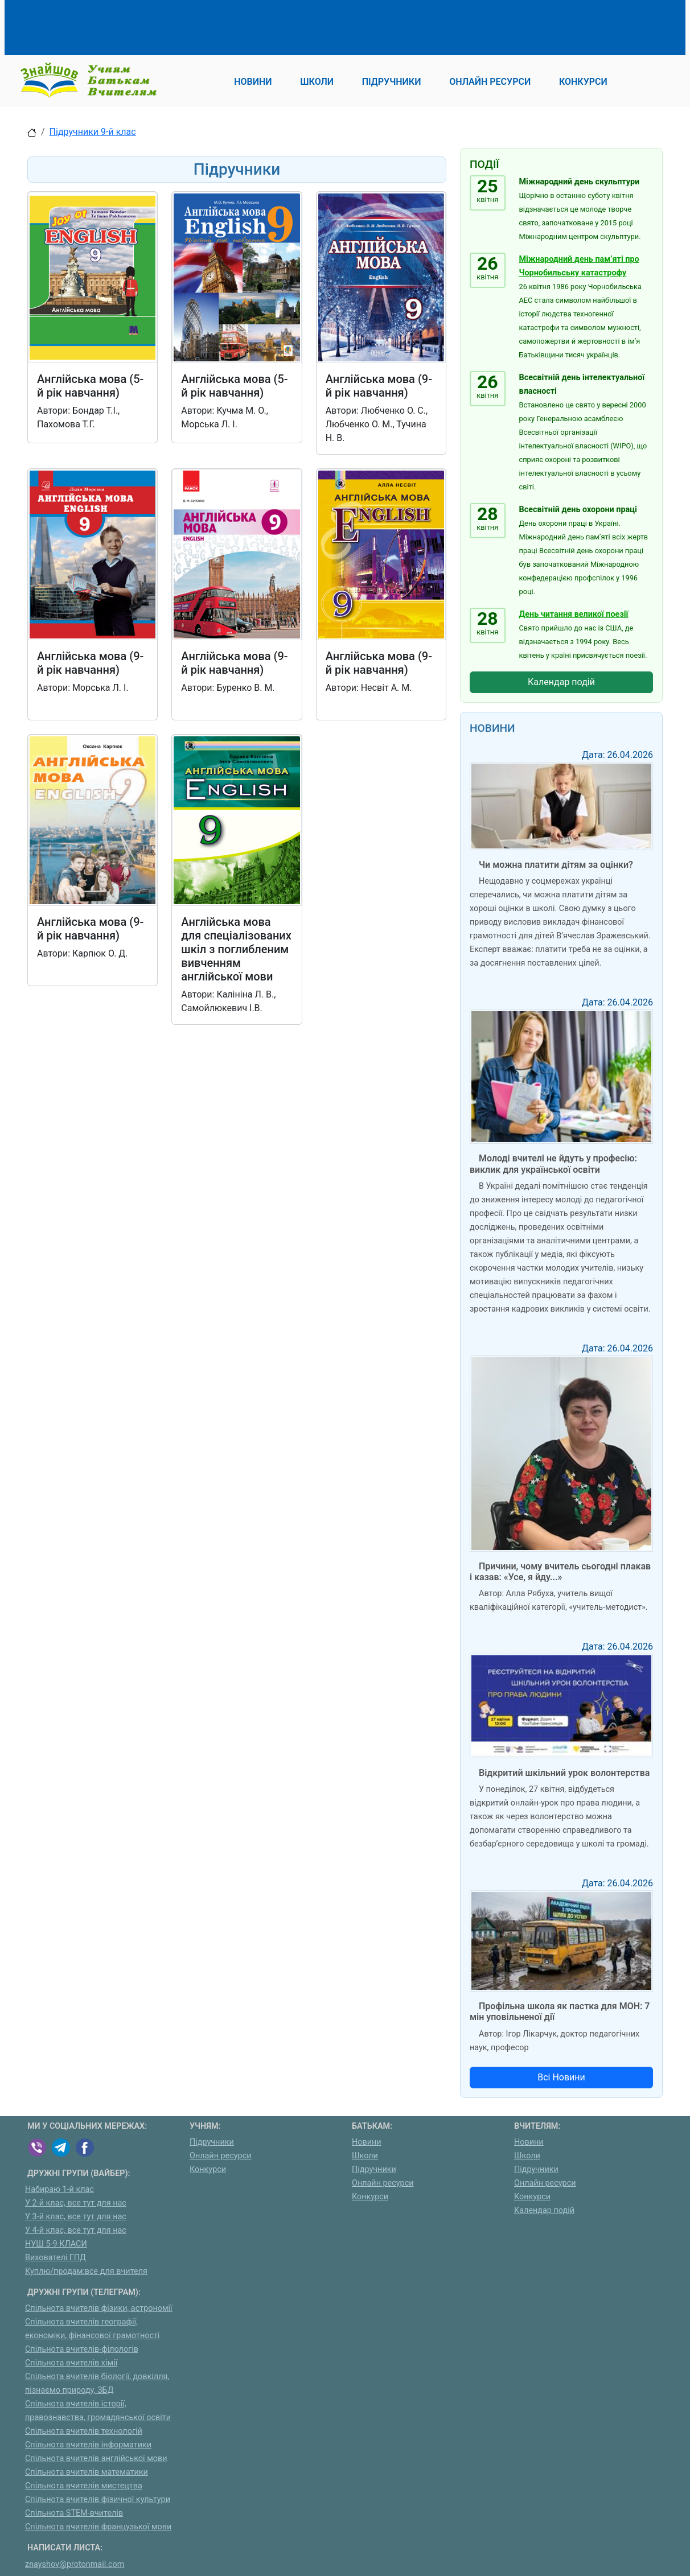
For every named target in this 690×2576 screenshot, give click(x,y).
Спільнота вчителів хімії (71, 2363)
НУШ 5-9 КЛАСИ (56, 2244)
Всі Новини (561, 2077)
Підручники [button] (391, 81)
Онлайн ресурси (221, 2156)
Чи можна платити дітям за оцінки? (556, 864)
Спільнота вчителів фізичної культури (97, 2499)
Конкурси (208, 2169)
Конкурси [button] (583, 81)
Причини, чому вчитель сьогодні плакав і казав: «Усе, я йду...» (560, 1571)
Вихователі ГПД (55, 2257)
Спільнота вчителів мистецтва (83, 2486)
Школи (365, 2156)
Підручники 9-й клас (93, 131)
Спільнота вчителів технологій (83, 2431)
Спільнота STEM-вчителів (74, 2513)
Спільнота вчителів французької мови (98, 2527)
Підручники (212, 2142)
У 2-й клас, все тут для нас (75, 2203)
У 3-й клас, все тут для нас (75, 2216)
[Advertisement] (234, 25)
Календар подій (561, 682)
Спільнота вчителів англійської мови (96, 2458)
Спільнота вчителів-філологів (81, 2349)
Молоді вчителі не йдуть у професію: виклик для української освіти (553, 1163)
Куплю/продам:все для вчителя (86, 2271)
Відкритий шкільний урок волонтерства (564, 1772)
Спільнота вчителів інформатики (88, 2445)
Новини (366, 2142)
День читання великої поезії (574, 614)
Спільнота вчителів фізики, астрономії (98, 2308)
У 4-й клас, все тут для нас (75, 2230)
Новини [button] (253, 81)
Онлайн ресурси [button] (490, 81)
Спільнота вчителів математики (86, 2472)
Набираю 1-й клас (59, 2189)
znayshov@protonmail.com (74, 2564)
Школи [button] (317, 81)
